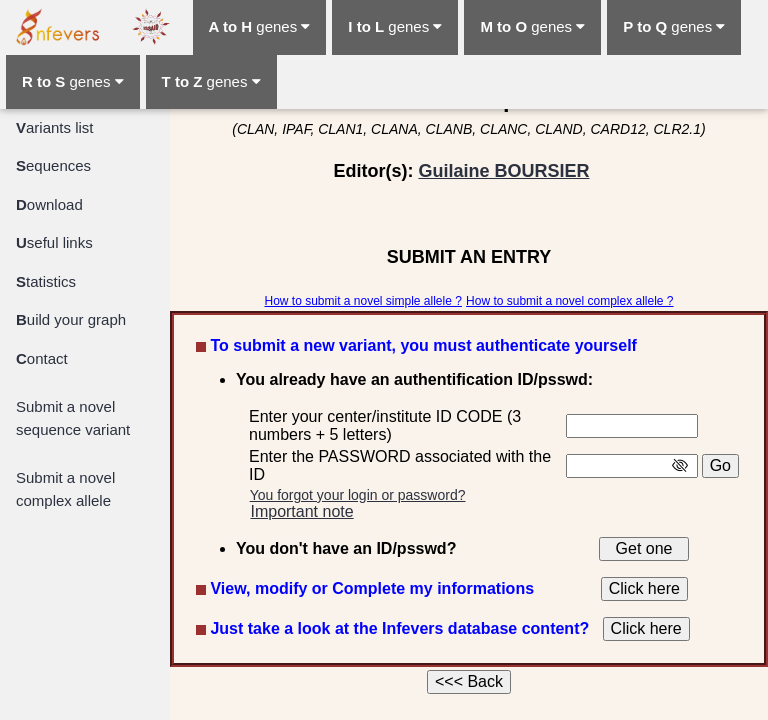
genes (260, 26)
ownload (49, 204)
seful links (54, 242)
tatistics (46, 281)
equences (53, 165)
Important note (301, 511)
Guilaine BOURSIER (503, 171)
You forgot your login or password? (358, 495)
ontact (42, 358)
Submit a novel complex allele (65, 489)
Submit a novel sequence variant (73, 418)
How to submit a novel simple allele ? (362, 301)
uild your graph (71, 319)
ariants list (55, 127)
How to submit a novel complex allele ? (569, 301)
